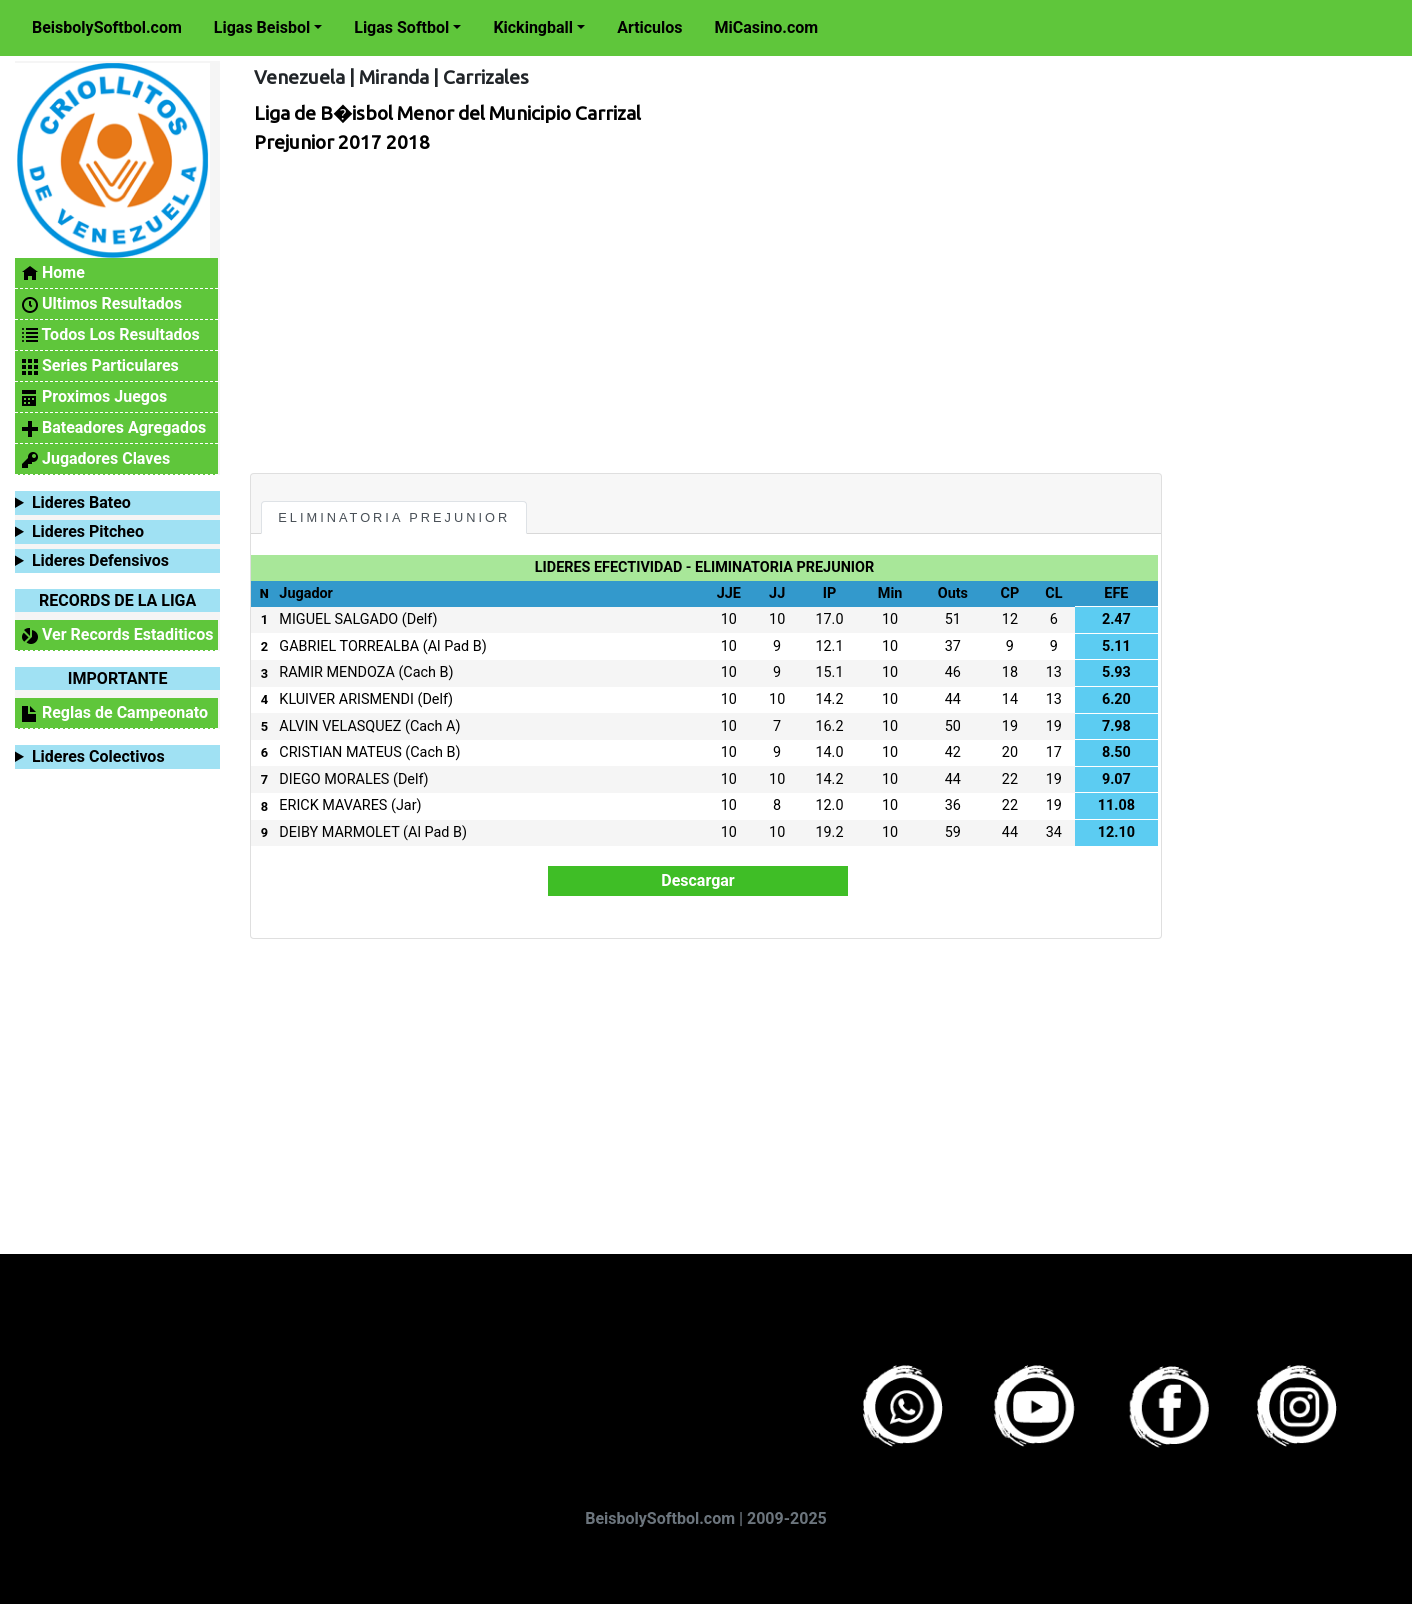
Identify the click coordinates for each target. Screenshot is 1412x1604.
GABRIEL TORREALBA (349, 646)
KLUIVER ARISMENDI (346, 699)
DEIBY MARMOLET (339, 832)
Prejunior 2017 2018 (342, 142)
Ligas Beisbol (262, 27)
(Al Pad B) (455, 646)
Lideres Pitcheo (88, 531)
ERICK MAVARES (333, 805)
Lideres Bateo (81, 502)
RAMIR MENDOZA (336, 672)
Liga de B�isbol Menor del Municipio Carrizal (447, 113)
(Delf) (420, 619)
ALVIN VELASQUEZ (340, 726)
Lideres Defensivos (100, 560)
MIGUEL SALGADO (338, 619)
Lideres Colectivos (98, 756)
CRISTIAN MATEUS (340, 752)
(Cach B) (425, 672)
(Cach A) (433, 726)
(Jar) (406, 805)
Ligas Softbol (401, 27)
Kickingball (533, 27)
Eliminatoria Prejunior (394, 517)
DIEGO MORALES (334, 779)
